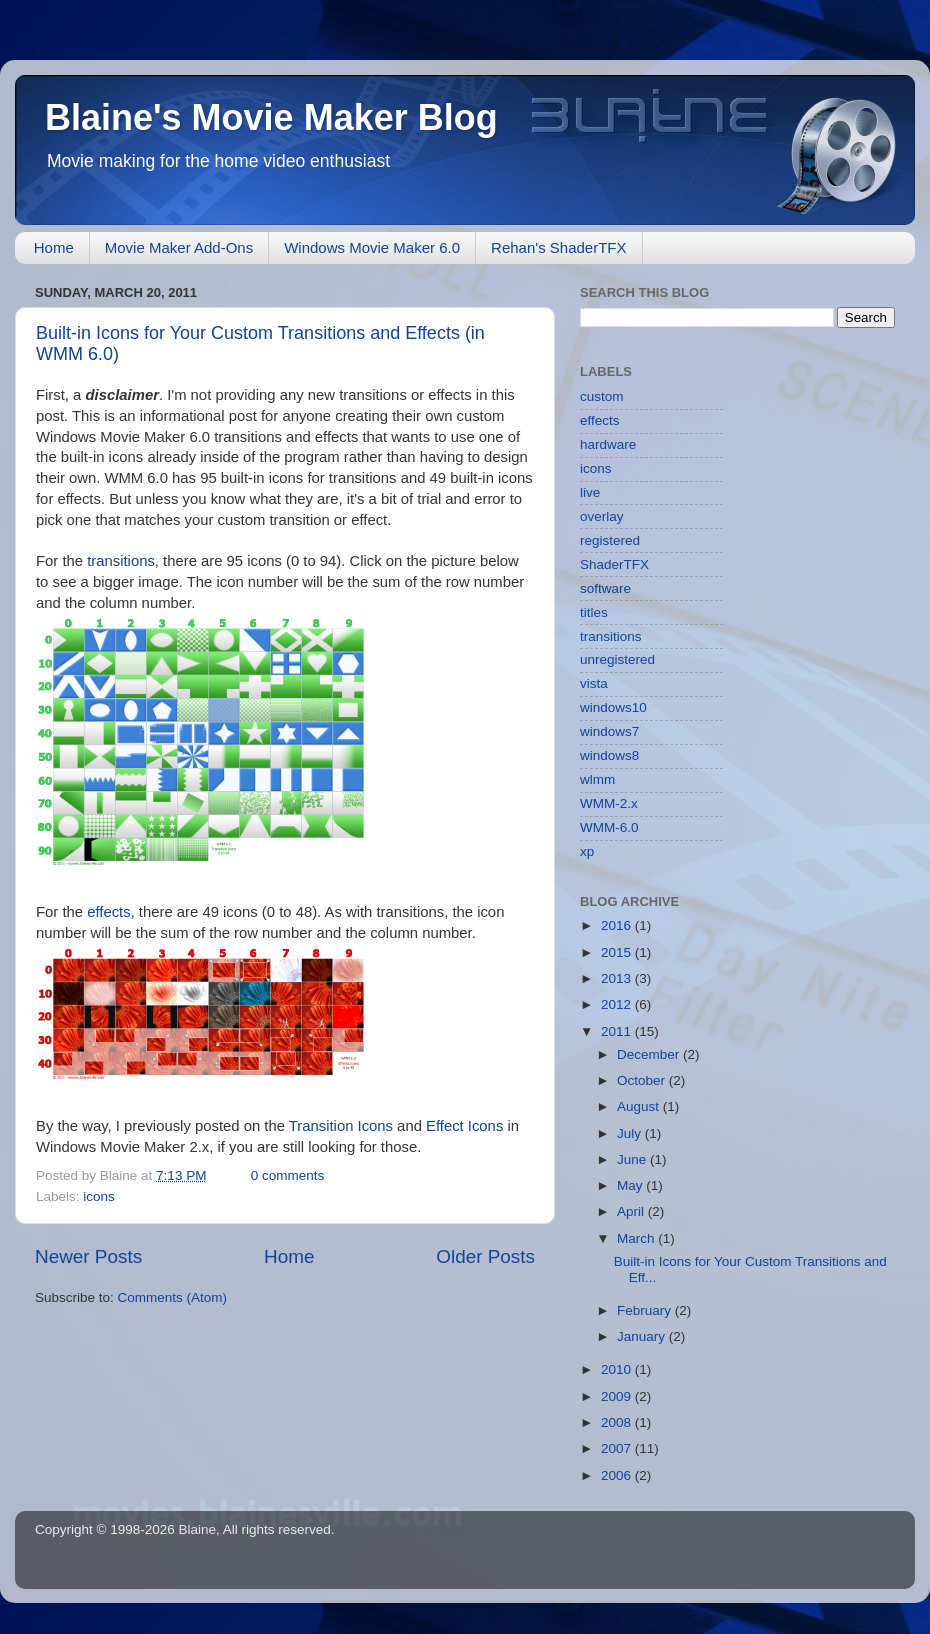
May (631, 1185)
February (646, 1310)
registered (610, 540)
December (650, 1054)
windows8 (609, 755)
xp (587, 851)
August (640, 1106)
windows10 (613, 707)
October (643, 1080)
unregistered (617, 659)
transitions (121, 561)
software (605, 588)
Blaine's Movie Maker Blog (271, 117)
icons (99, 1196)
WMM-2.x (609, 803)
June (633, 1159)
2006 (618, 1475)
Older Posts (485, 1256)
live (590, 492)
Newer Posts (88, 1256)
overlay (602, 516)
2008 (618, 1422)
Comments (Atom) (173, 1297)
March (637, 1238)
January (643, 1336)
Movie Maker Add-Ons (179, 247)
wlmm (597, 779)
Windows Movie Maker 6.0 (372, 247)
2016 (618, 925)
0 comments (288, 1175)
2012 (618, 1004)
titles (594, 612)
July (631, 1133)
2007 (618, 1448)
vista (594, 683)
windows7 (609, 731)
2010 (618, 1369)
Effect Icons (464, 1126)
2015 (618, 952)
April (632, 1211)
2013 (618, 978)
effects (108, 912)
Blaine (198, 1529)
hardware (608, 444)
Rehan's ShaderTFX (558, 247)
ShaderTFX (614, 564)
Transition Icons (341, 1126)
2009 (618, 1396)
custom (602, 396)
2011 (618, 1031)
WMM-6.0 (609, 827)
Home (54, 247)
